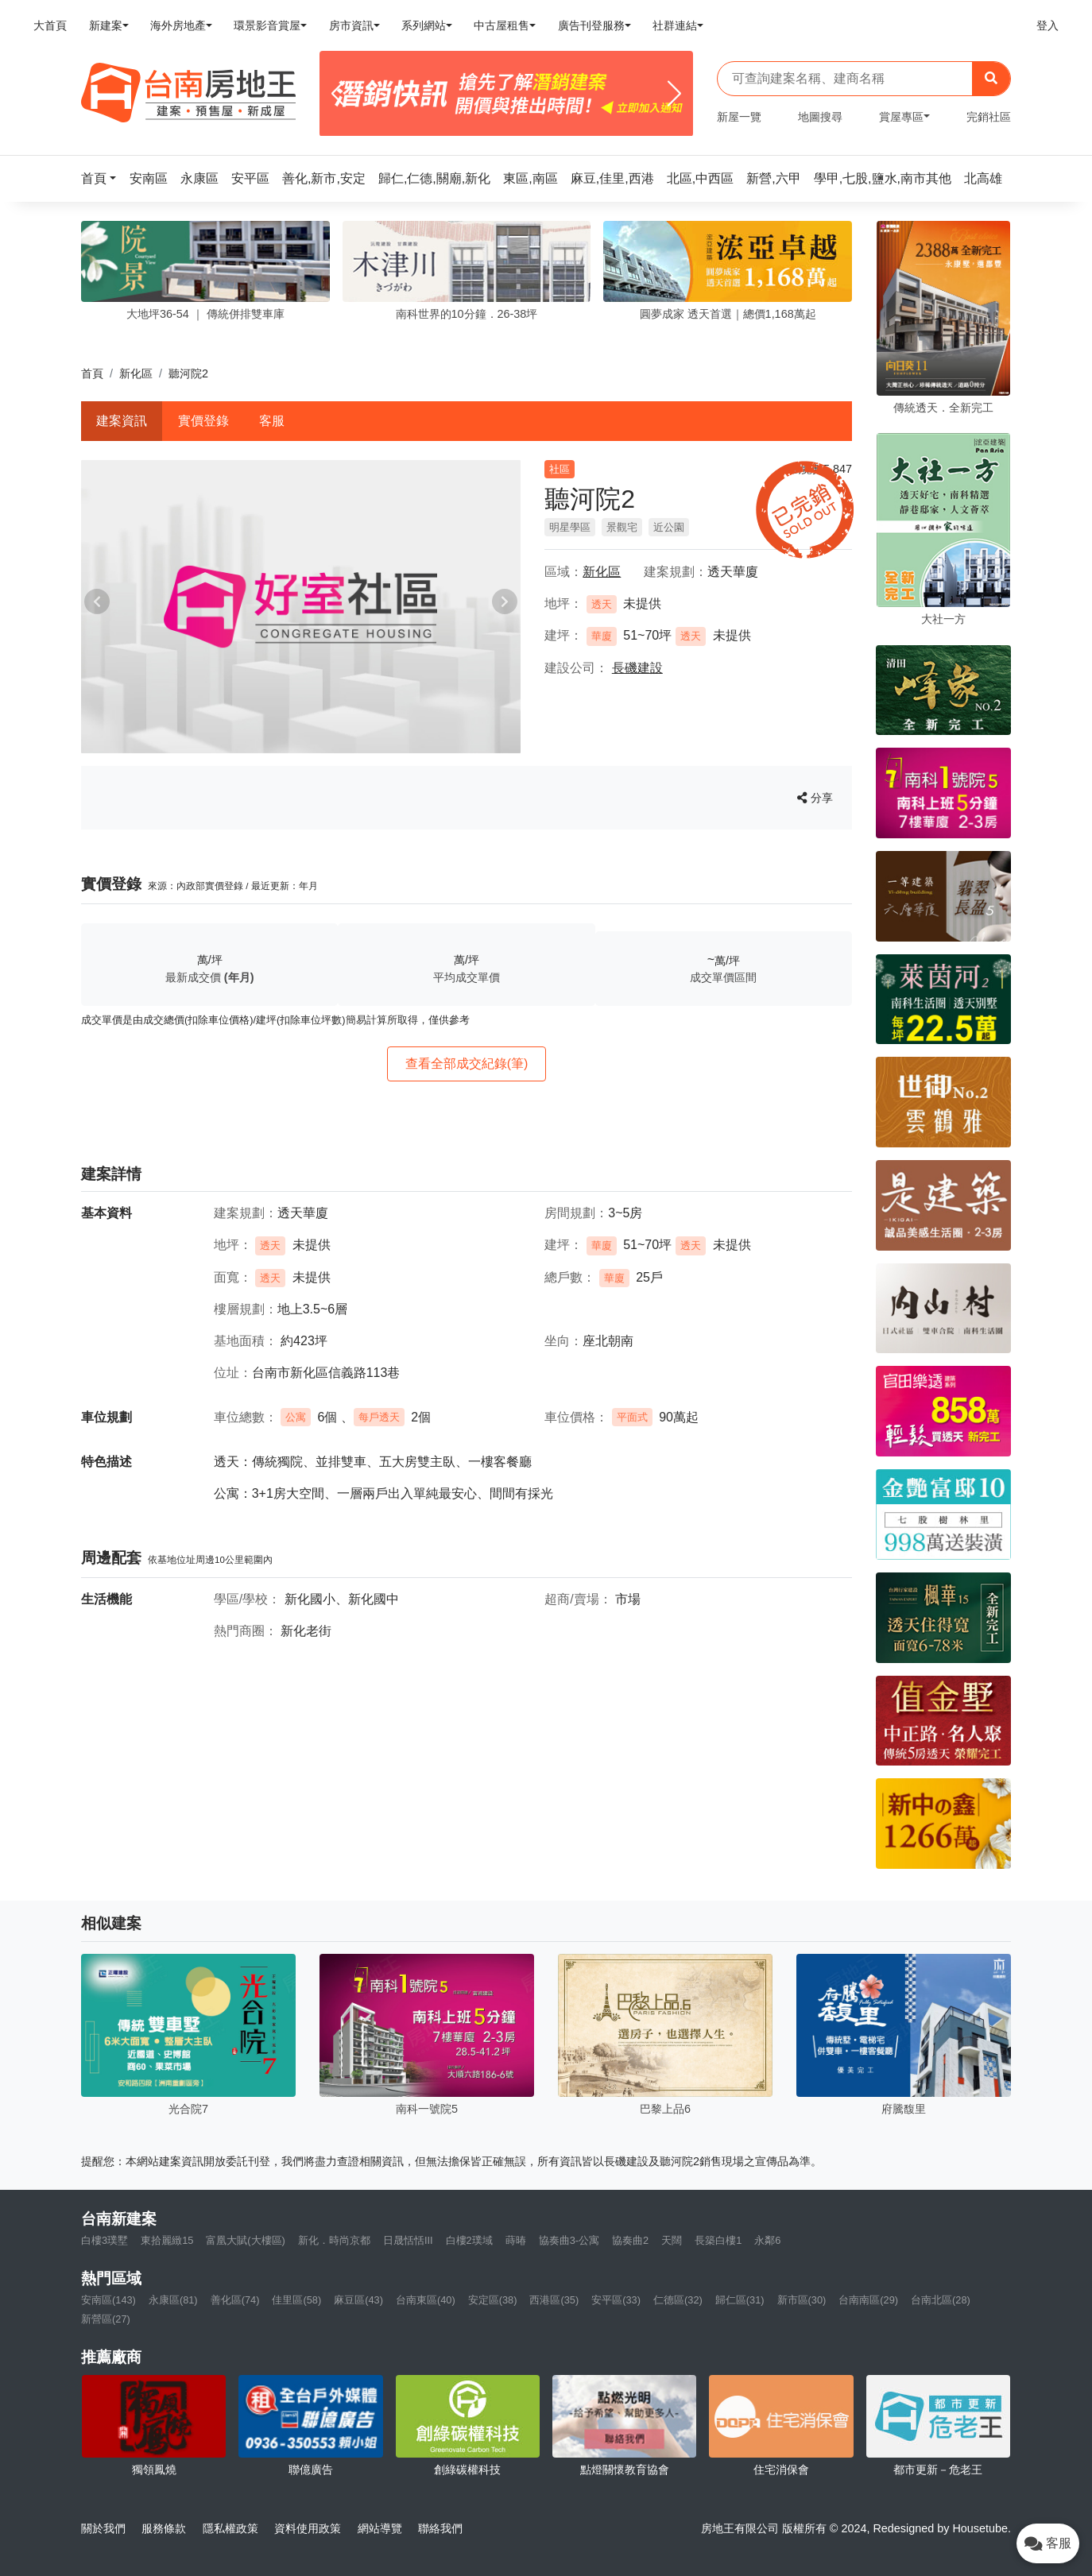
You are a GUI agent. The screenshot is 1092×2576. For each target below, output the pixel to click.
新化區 (136, 373)
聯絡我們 (440, 2528)
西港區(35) (554, 2300)
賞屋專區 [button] (901, 116)
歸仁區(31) (740, 2300)
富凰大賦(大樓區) (245, 2240)
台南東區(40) (425, 2300)
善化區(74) (235, 2300)
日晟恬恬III (408, 2240)
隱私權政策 (230, 2528)
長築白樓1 (718, 2240)
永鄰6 (767, 2240)
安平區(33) (616, 2300)
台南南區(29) (868, 2300)
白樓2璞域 (469, 2240)
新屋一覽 (739, 116)
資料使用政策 (307, 2528)
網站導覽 (380, 2528)
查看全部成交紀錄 (467, 1063)
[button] (103, 178)
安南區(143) (108, 2300)
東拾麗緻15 (167, 2240)
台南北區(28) (940, 2300)
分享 (815, 797)
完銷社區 (988, 116)
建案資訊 (121, 420)
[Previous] (338, 93)
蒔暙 (515, 2240)
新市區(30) (802, 2300)
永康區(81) (173, 2300)
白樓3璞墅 (104, 2240)
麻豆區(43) (358, 2300)
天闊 (671, 2240)
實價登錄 (203, 420)
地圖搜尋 (820, 116)
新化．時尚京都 (334, 2240)
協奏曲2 (630, 2240)
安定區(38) (492, 2300)
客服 (272, 420)
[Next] (674, 93)
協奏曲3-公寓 (569, 2240)
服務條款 (163, 2528)
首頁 (92, 373)
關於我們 (103, 2528)
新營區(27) (105, 2319)
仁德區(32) (678, 2300)
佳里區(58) (296, 2300)
